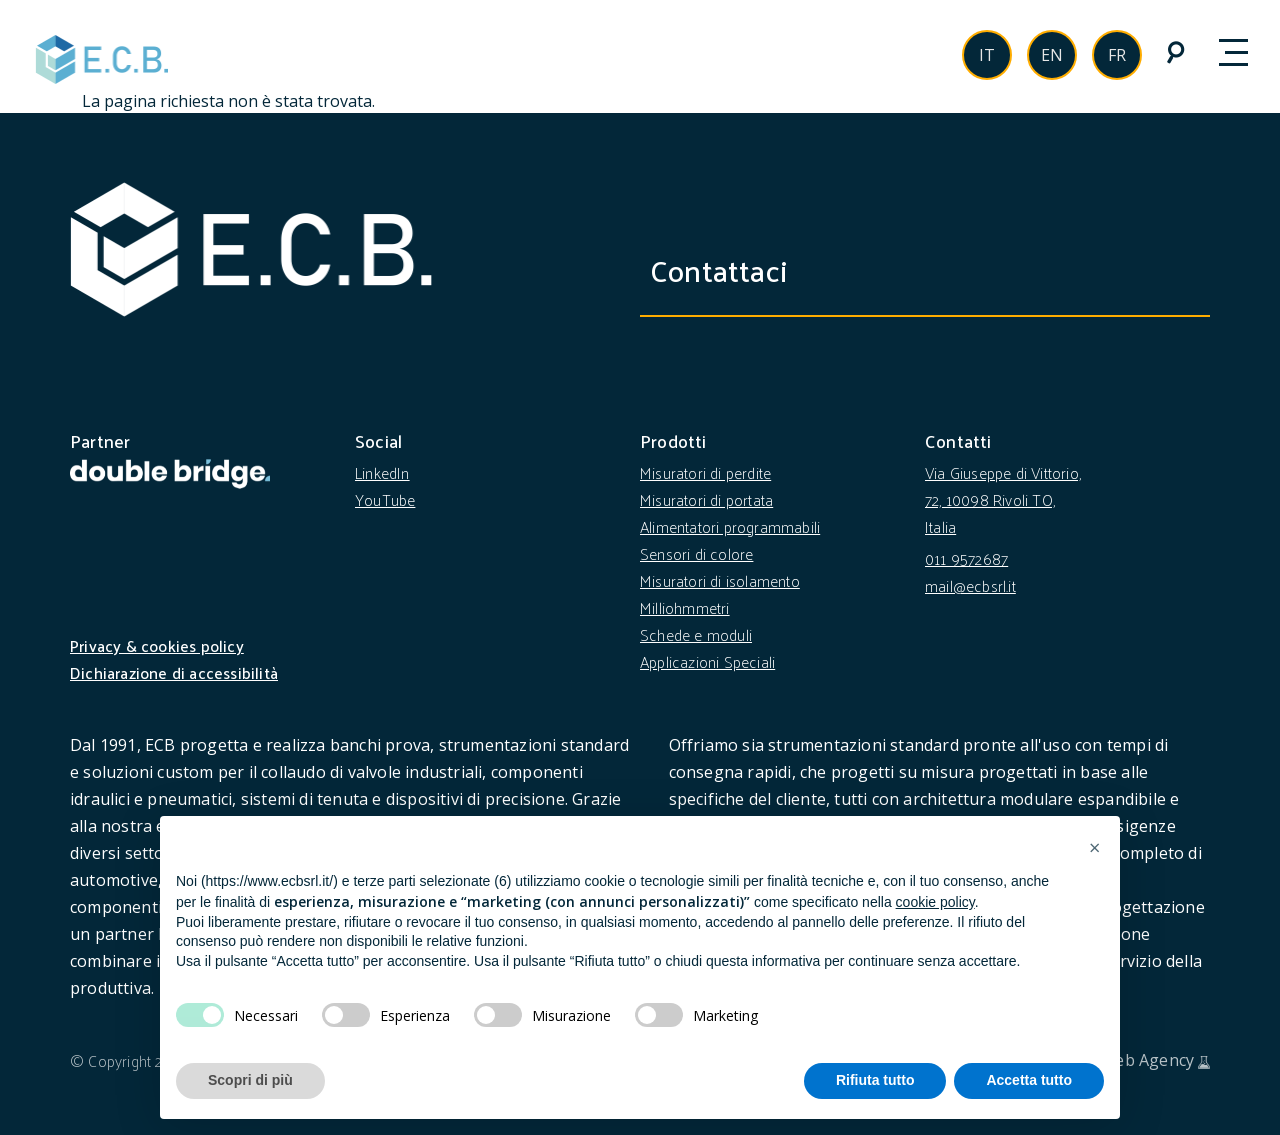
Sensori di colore (696, 553)
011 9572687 (966, 558)
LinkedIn (382, 472)
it (987, 55)
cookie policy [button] (935, 902)
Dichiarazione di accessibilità (174, 672)
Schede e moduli (696, 634)
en (1052, 55)
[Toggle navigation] (1245, 54)
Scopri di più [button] (250, 1080)
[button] (1094, 848)
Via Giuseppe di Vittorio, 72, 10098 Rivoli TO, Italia (1003, 499)
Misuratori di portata (706, 499)
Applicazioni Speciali (707, 661)
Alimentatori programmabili (730, 526)
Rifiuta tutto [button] (875, 1080)
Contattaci (733, 269)
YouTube (385, 499)
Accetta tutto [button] (1029, 1080)
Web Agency (1147, 1060)
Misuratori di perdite (705, 472)
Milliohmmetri (685, 607)
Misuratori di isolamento (720, 580)
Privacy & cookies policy (157, 645)
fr (1117, 55)
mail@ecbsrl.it (970, 585)
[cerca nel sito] (1174, 52)
